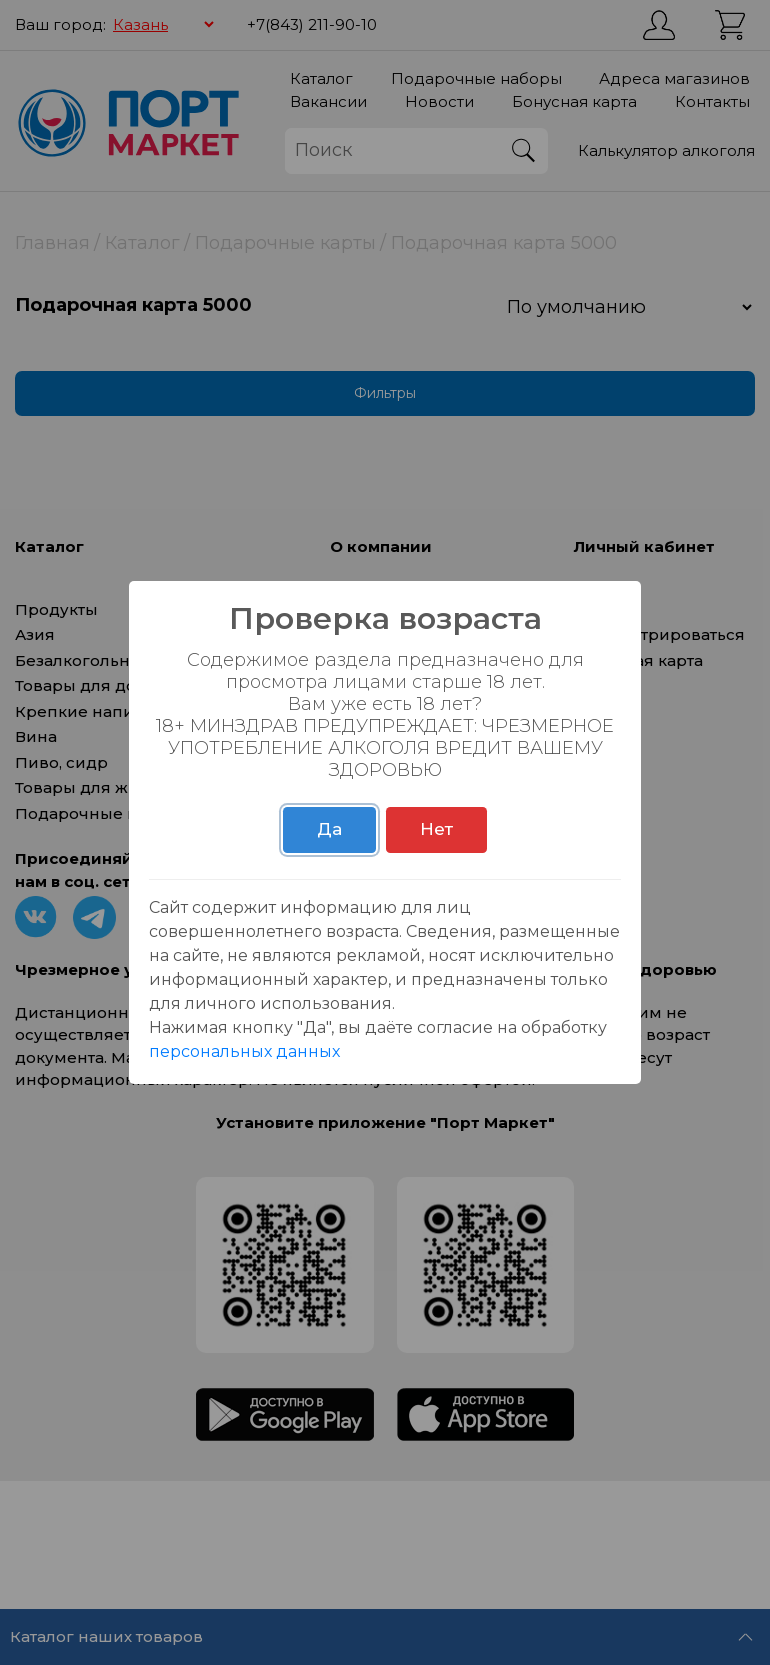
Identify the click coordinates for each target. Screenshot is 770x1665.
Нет (436, 829)
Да (329, 829)
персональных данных (244, 1051)
